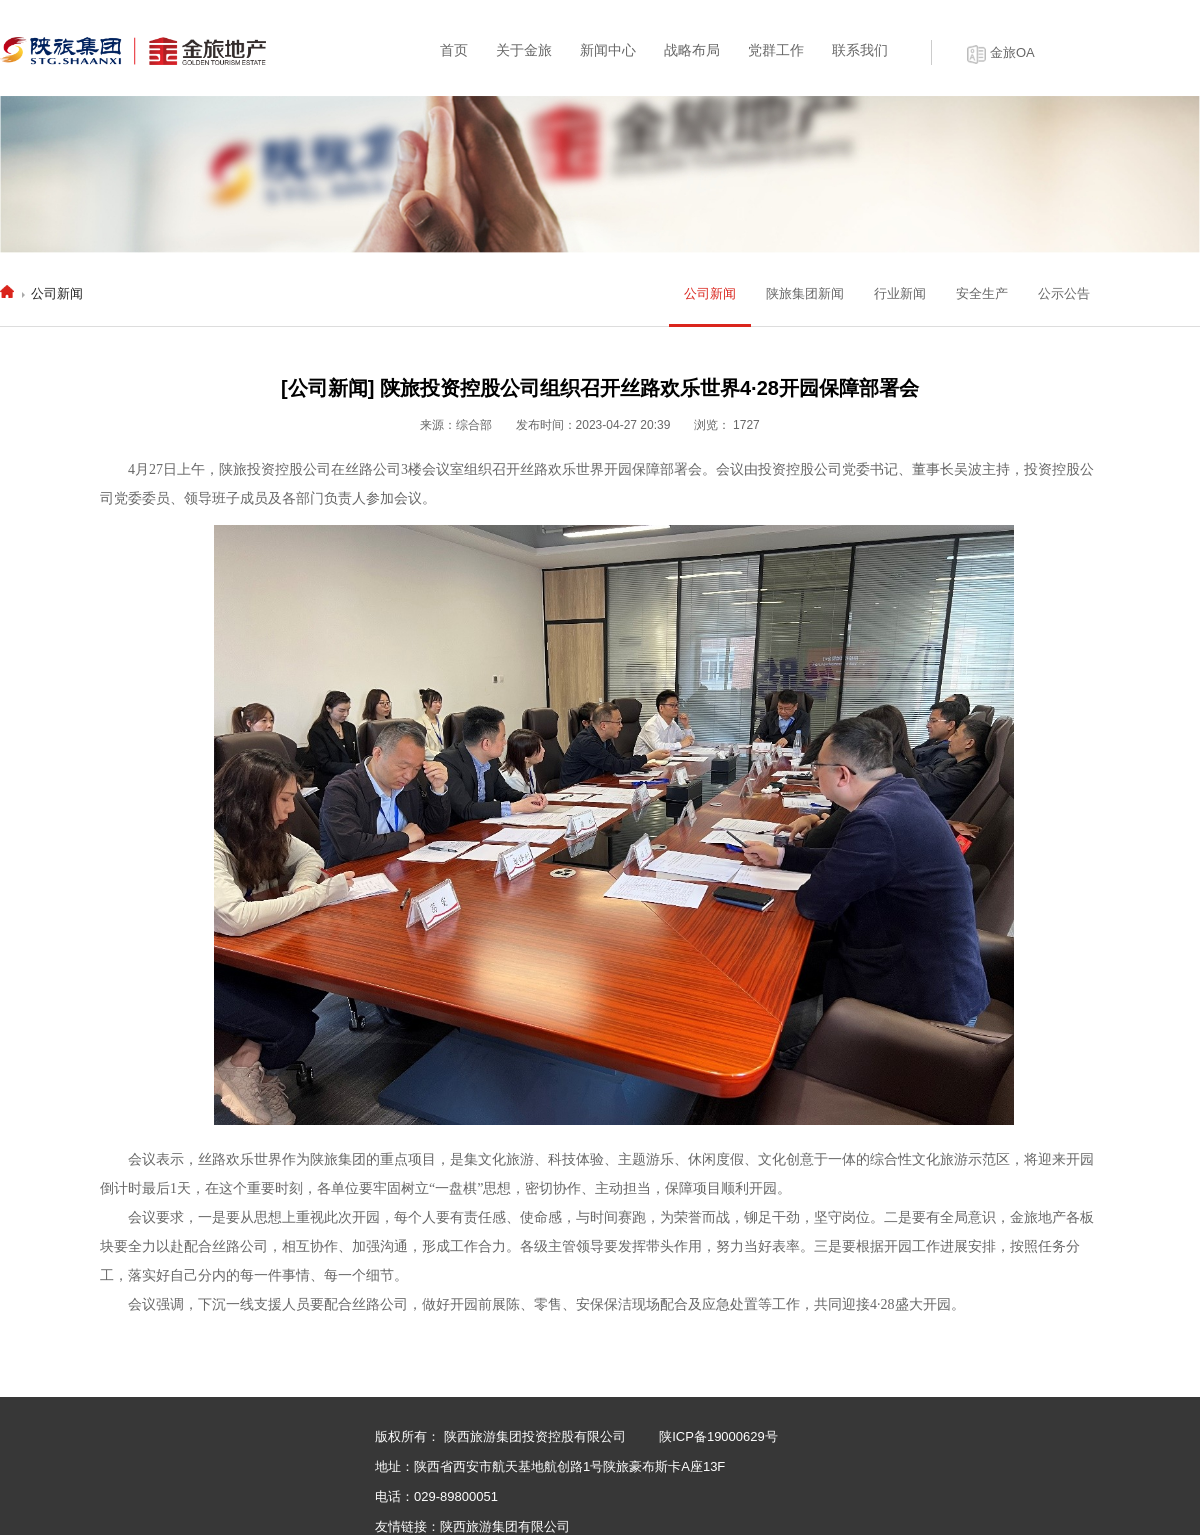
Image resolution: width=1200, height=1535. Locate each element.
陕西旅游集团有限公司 (505, 1526)
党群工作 (776, 50)
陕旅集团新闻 (805, 293)
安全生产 (982, 293)
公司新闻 (57, 293)
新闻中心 (608, 50)
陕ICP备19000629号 (718, 1436)
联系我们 (860, 50)
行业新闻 (900, 293)
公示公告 (1064, 293)
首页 (454, 50)
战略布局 (692, 50)
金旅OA (1012, 52)
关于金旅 (524, 50)
